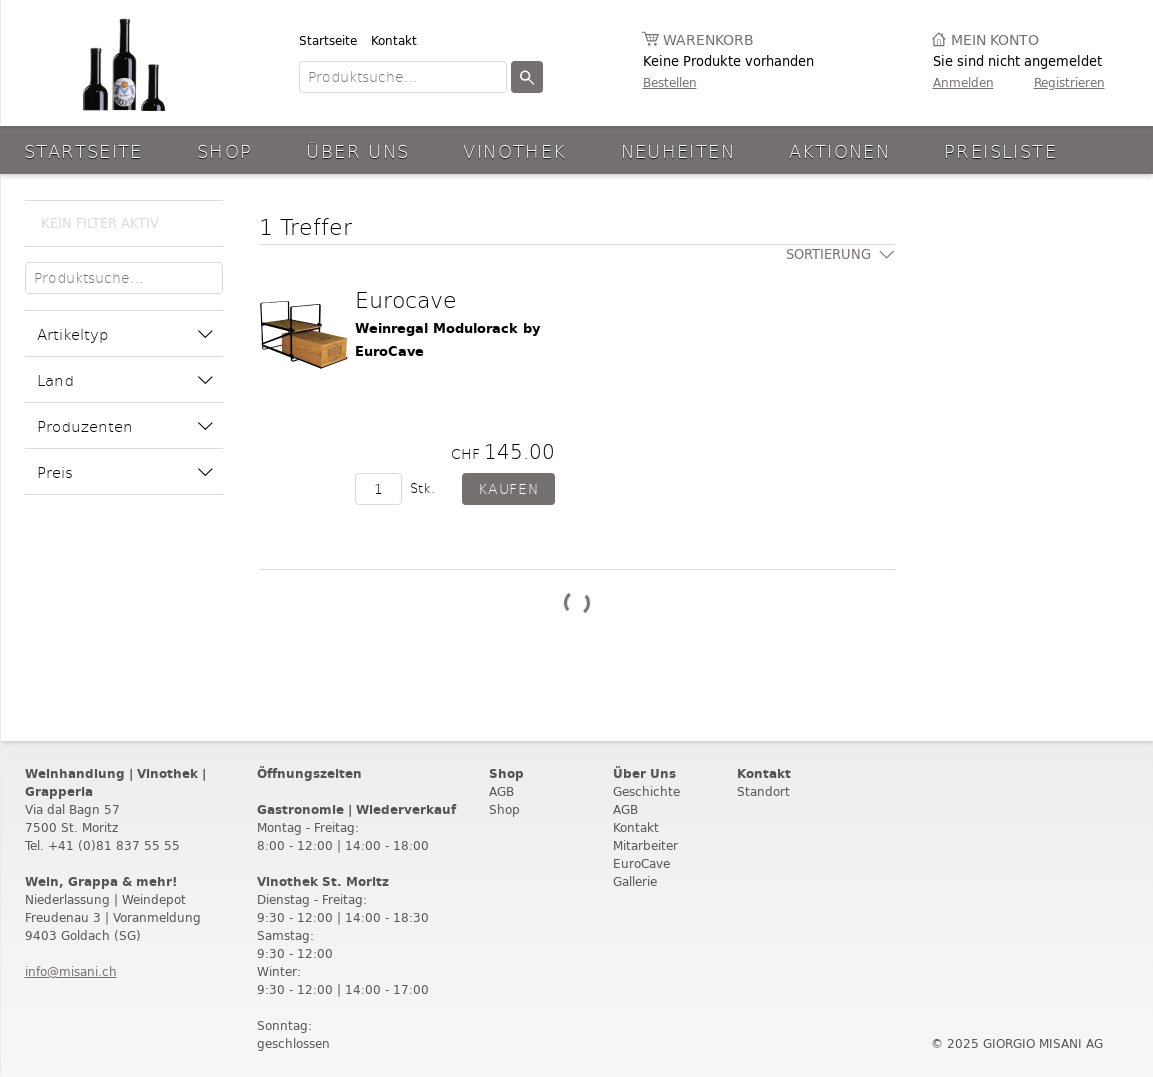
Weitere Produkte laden (576, 603)
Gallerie (635, 881)
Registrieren (1069, 82)
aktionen (839, 150)
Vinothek (514, 150)
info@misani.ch (71, 971)
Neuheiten (678, 150)
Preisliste (1000, 150)
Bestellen (670, 82)
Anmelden (963, 82)
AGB (501, 791)
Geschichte (646, 791)
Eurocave (406, 299)
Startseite (328, 40)
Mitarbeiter (645, 845)
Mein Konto (995, 40)
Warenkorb (708, 40)
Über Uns (357, 150)
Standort (763, 791)
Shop (225, 150)
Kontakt (394, 40)
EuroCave (641, 863)
